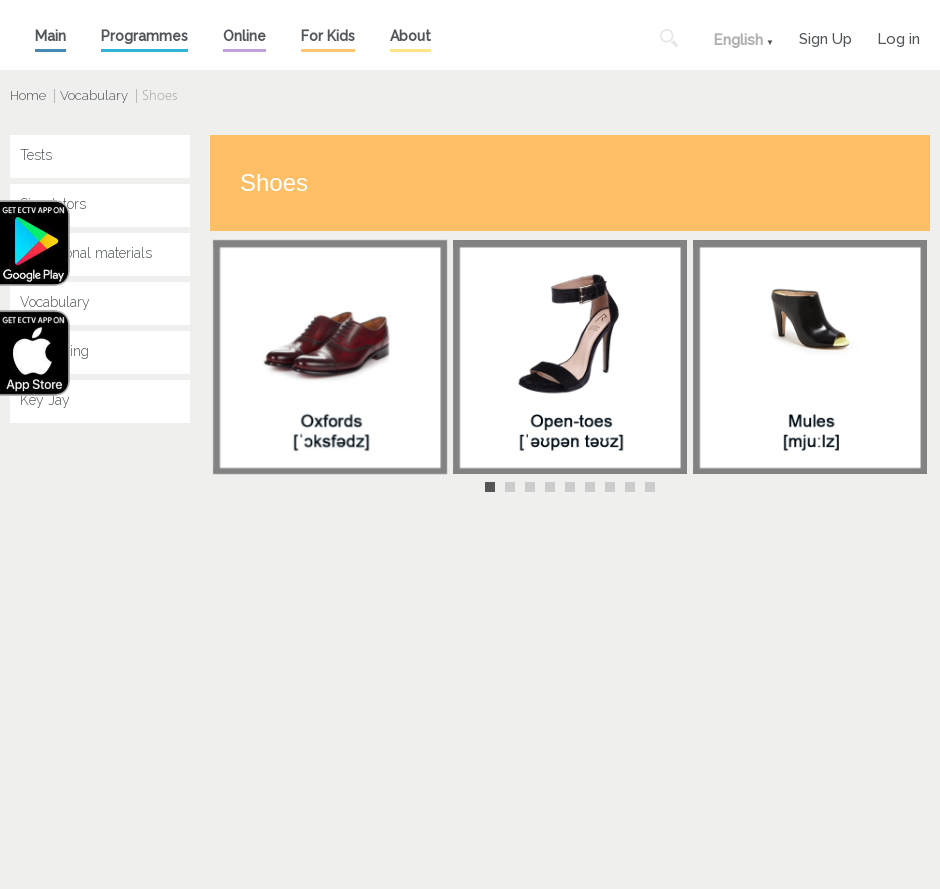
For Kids (328, 36)
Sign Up (825, 36)
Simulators (53, 204)
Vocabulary (94, 95)
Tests (36, 155)
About (410, 36)
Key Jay (45, 400)
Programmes (144, 36)
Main (50, 36)
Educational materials (86, 253)
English (738, 40)
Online (244, 36)
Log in (898, 36)
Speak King (54, 351)
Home (28, 95)
